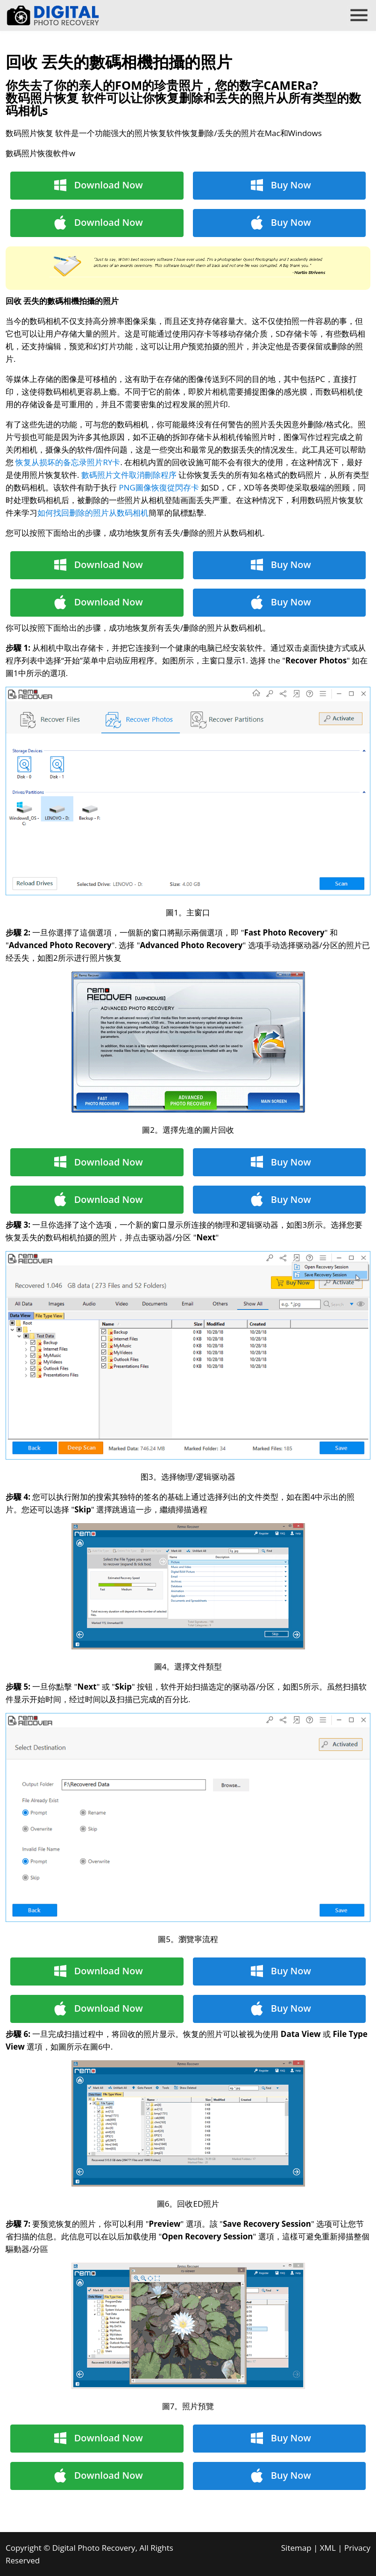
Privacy (357, 2547)
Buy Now (291, 185)
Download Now (108, 185)
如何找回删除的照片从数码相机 (93, 512)
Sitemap (296, 2547)
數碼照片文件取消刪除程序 (129, 474)
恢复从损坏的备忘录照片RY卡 (67, 462)
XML (328, 2547)
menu (358, 15)
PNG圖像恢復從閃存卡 (159, 487)
